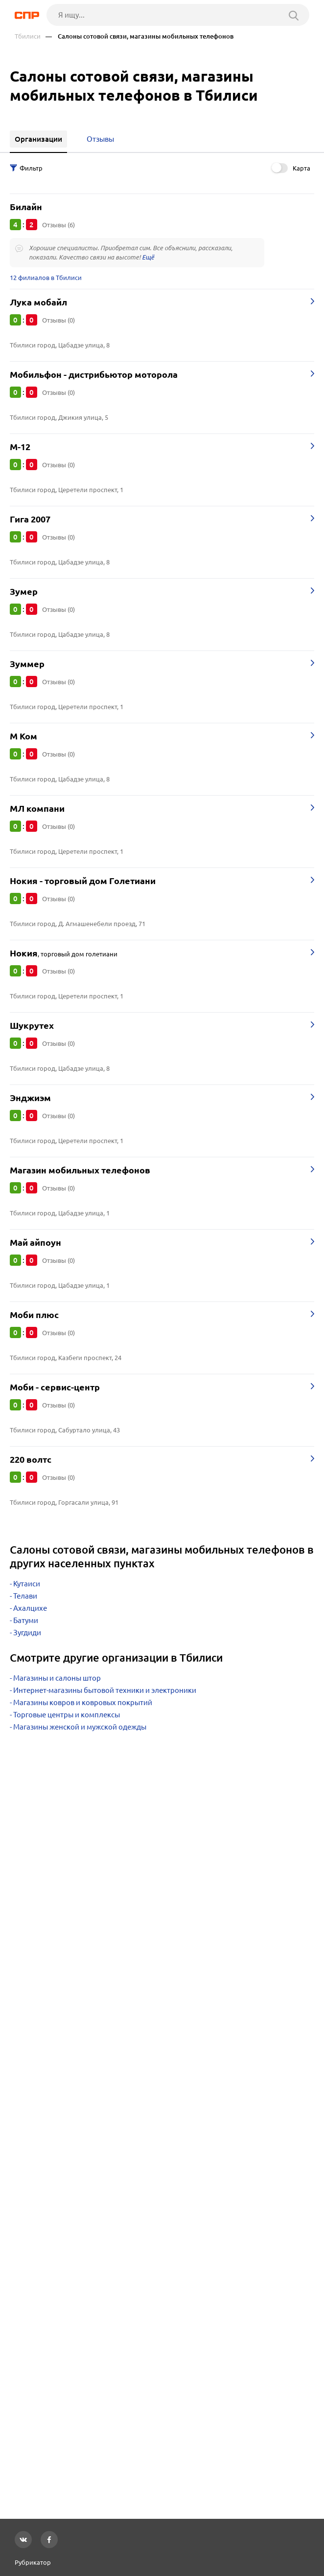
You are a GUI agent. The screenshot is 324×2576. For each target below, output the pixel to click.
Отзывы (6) (58, 225)
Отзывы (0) (58, 320)
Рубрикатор (33, 2562)
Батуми (25, 1620)
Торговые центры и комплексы (66, 1714)
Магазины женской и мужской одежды (79, 1727)
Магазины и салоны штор (57, 1678)
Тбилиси (28, 36)
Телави (25, 1596)
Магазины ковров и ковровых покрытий (82, 1702)
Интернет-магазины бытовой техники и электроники (104, 1690)
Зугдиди (27, 1632)
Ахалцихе (30, 1608)
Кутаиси (26, 1583)
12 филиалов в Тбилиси (46, 277)
